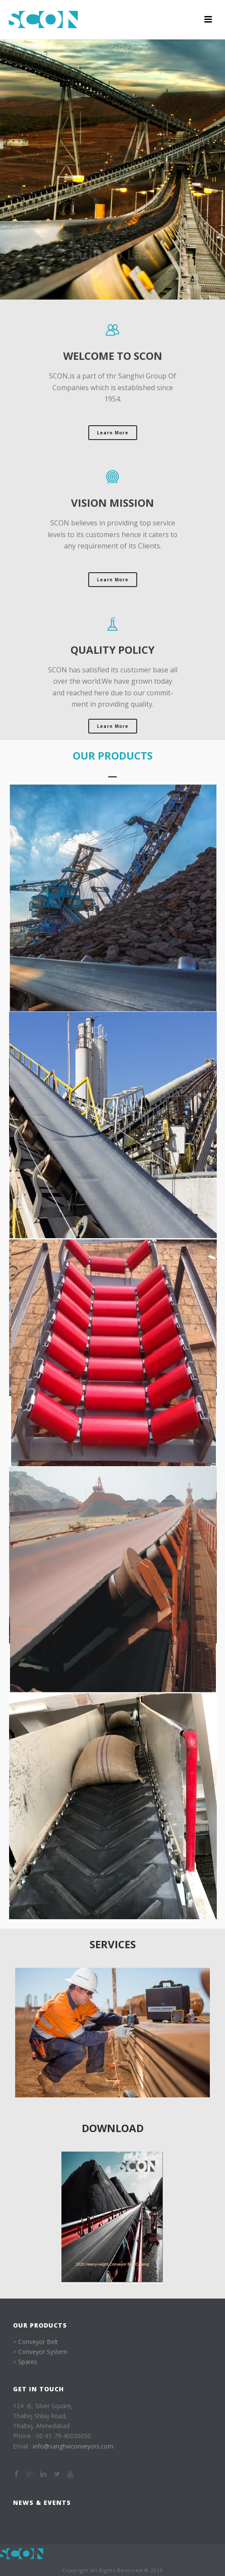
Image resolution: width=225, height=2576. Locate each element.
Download (113, 2128)
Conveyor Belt (38, 2342)
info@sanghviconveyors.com (73, 2446)
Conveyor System (43, 2352)
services (113, 1944)
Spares (27, 2362)
